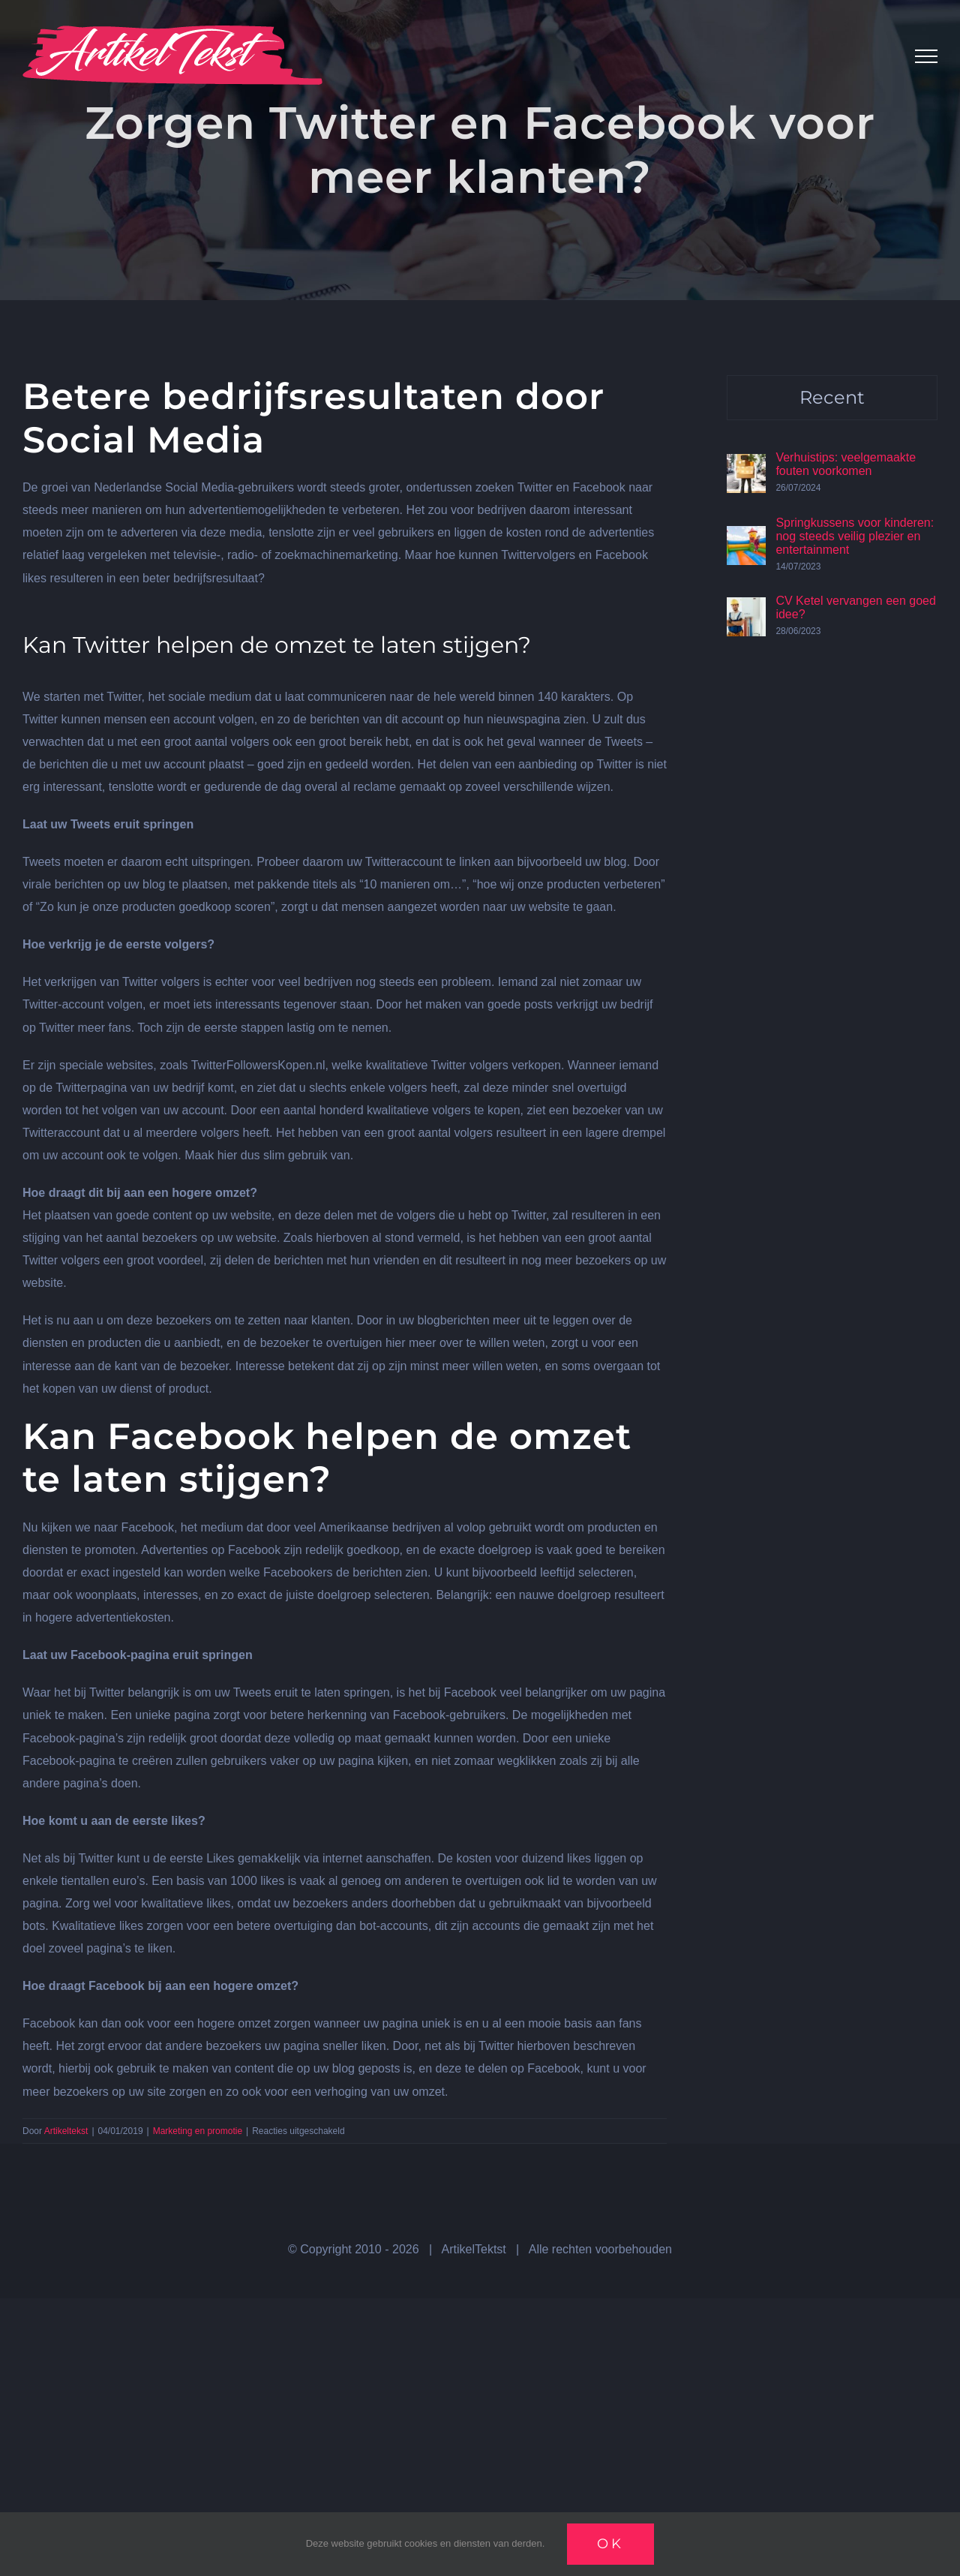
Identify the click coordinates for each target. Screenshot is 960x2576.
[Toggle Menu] (926, 56)
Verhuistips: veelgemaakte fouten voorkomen (846, 464)
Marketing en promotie (197, 2131)
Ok (610, 2543)
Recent (832, 397)
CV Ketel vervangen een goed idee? (855, 607)
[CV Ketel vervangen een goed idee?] (746, 608)
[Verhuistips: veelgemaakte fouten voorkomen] (746, 464)
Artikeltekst (66, 2131)
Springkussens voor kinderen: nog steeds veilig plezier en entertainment (855, 536)
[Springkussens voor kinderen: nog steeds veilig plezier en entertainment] (746, 537)
